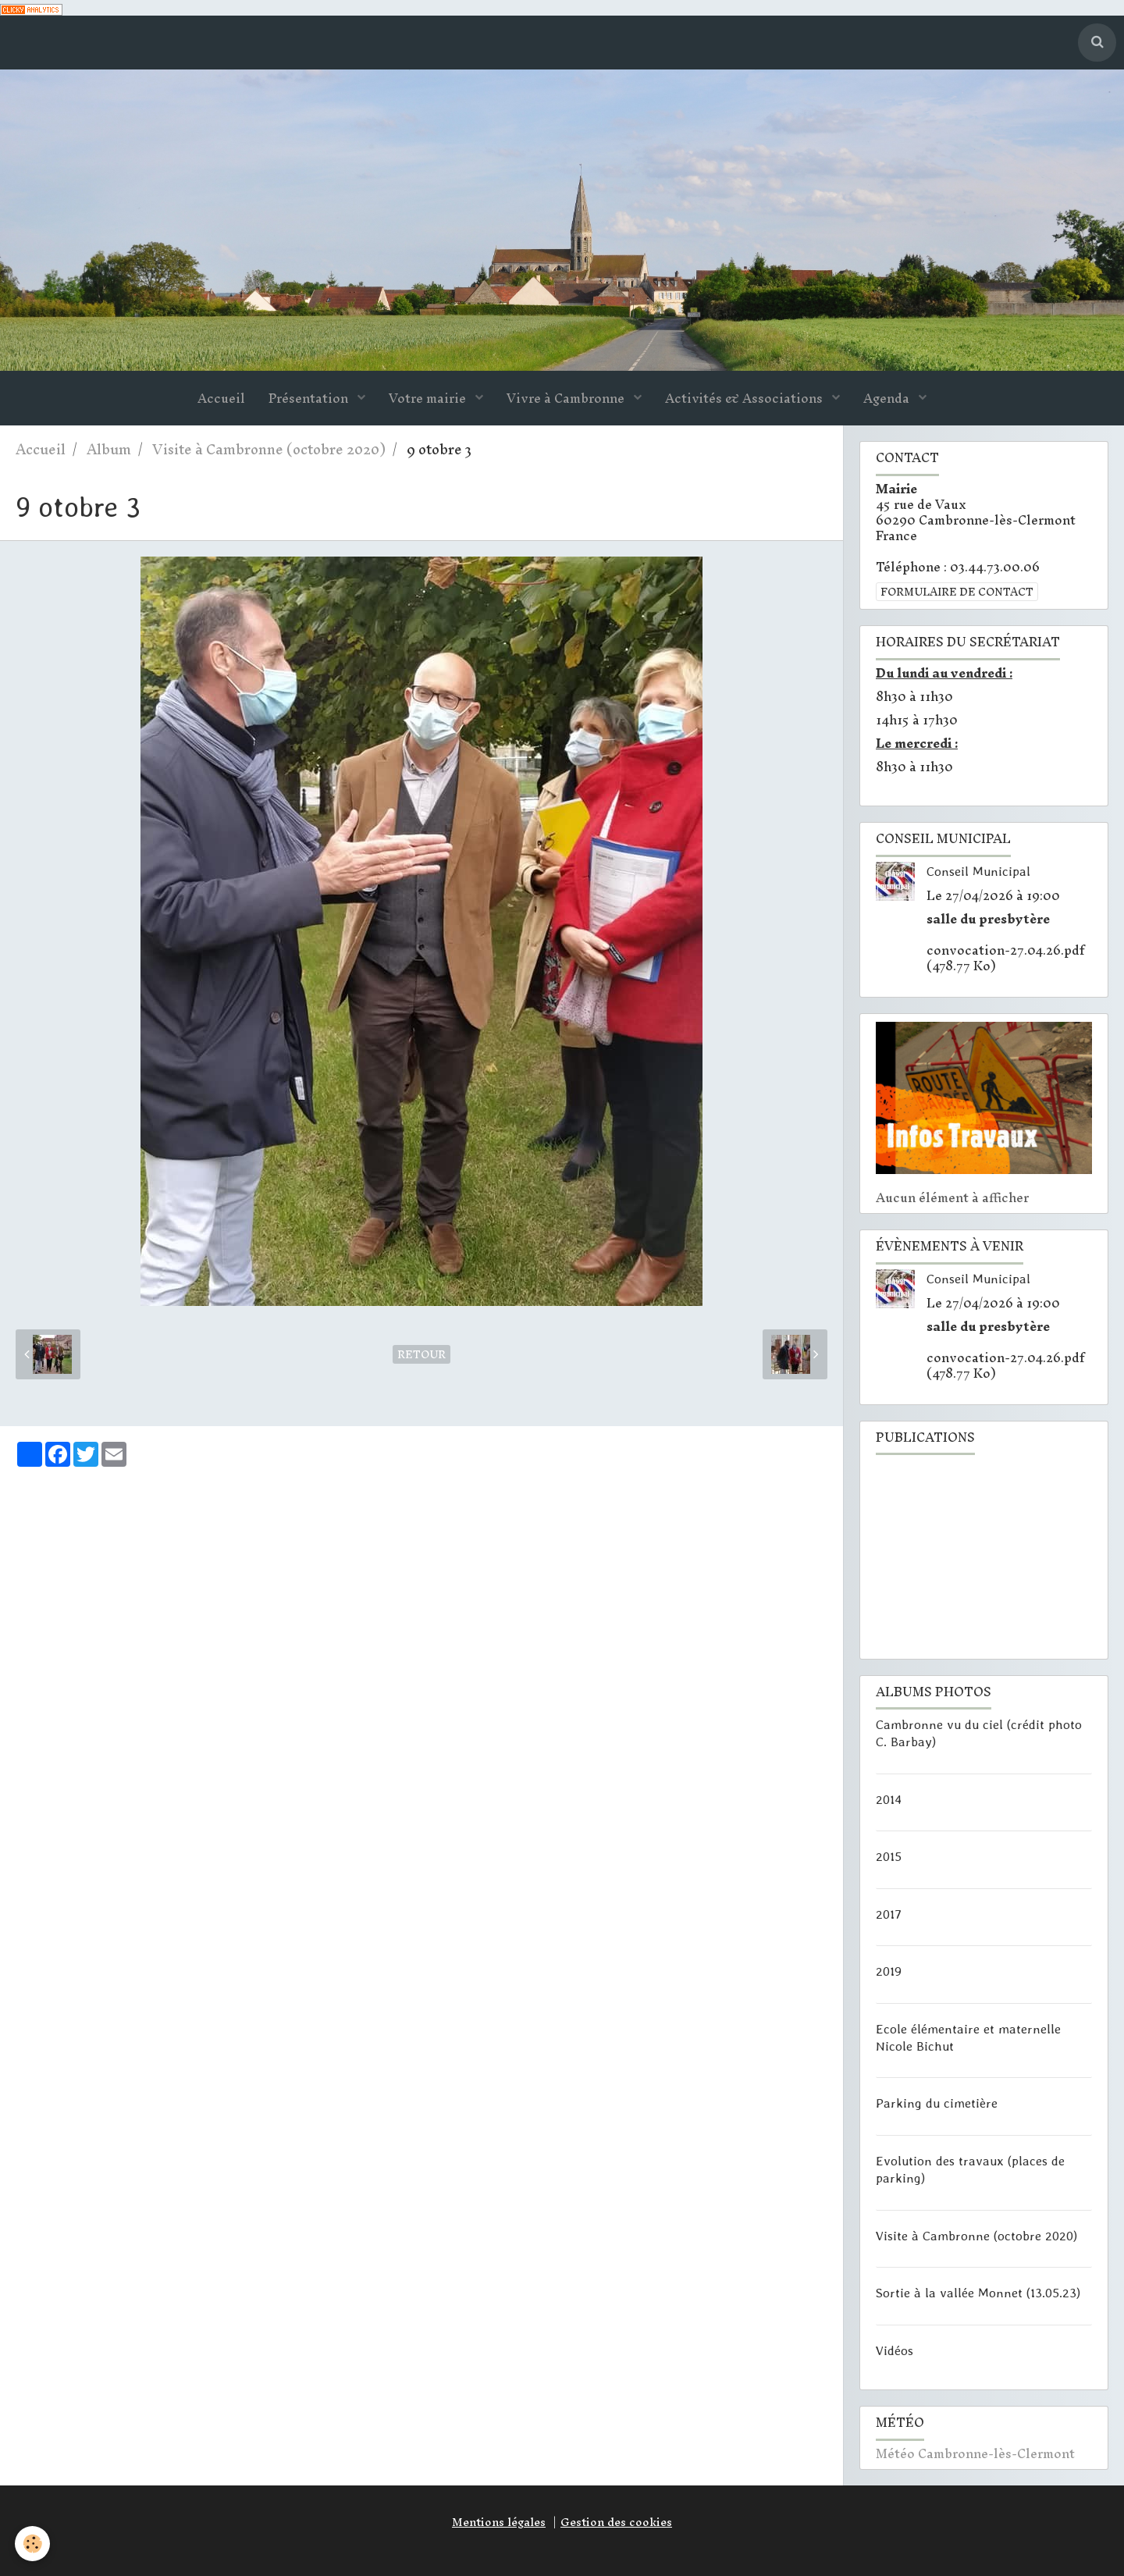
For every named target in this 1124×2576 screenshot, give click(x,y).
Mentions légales (499, 2522)
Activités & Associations (745, 399)
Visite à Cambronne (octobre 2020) (269, 450)
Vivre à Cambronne (567, 399)
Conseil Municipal (978, 871)
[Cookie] (33, 2543)
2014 (889, 1798)
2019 (889, 1971)
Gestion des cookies (616, 2522)
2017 (889, 1913)
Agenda (887, 399)
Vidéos (894, 2350)
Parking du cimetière (937, 2103)
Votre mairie (429, 399)
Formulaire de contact (956, 592)
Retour (421, 1355)
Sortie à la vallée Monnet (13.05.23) (978, 2292)
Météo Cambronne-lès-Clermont (975, 2454)
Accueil (221, 399)
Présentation (310, 399)
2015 (889, 1856)
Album (109, 450)
